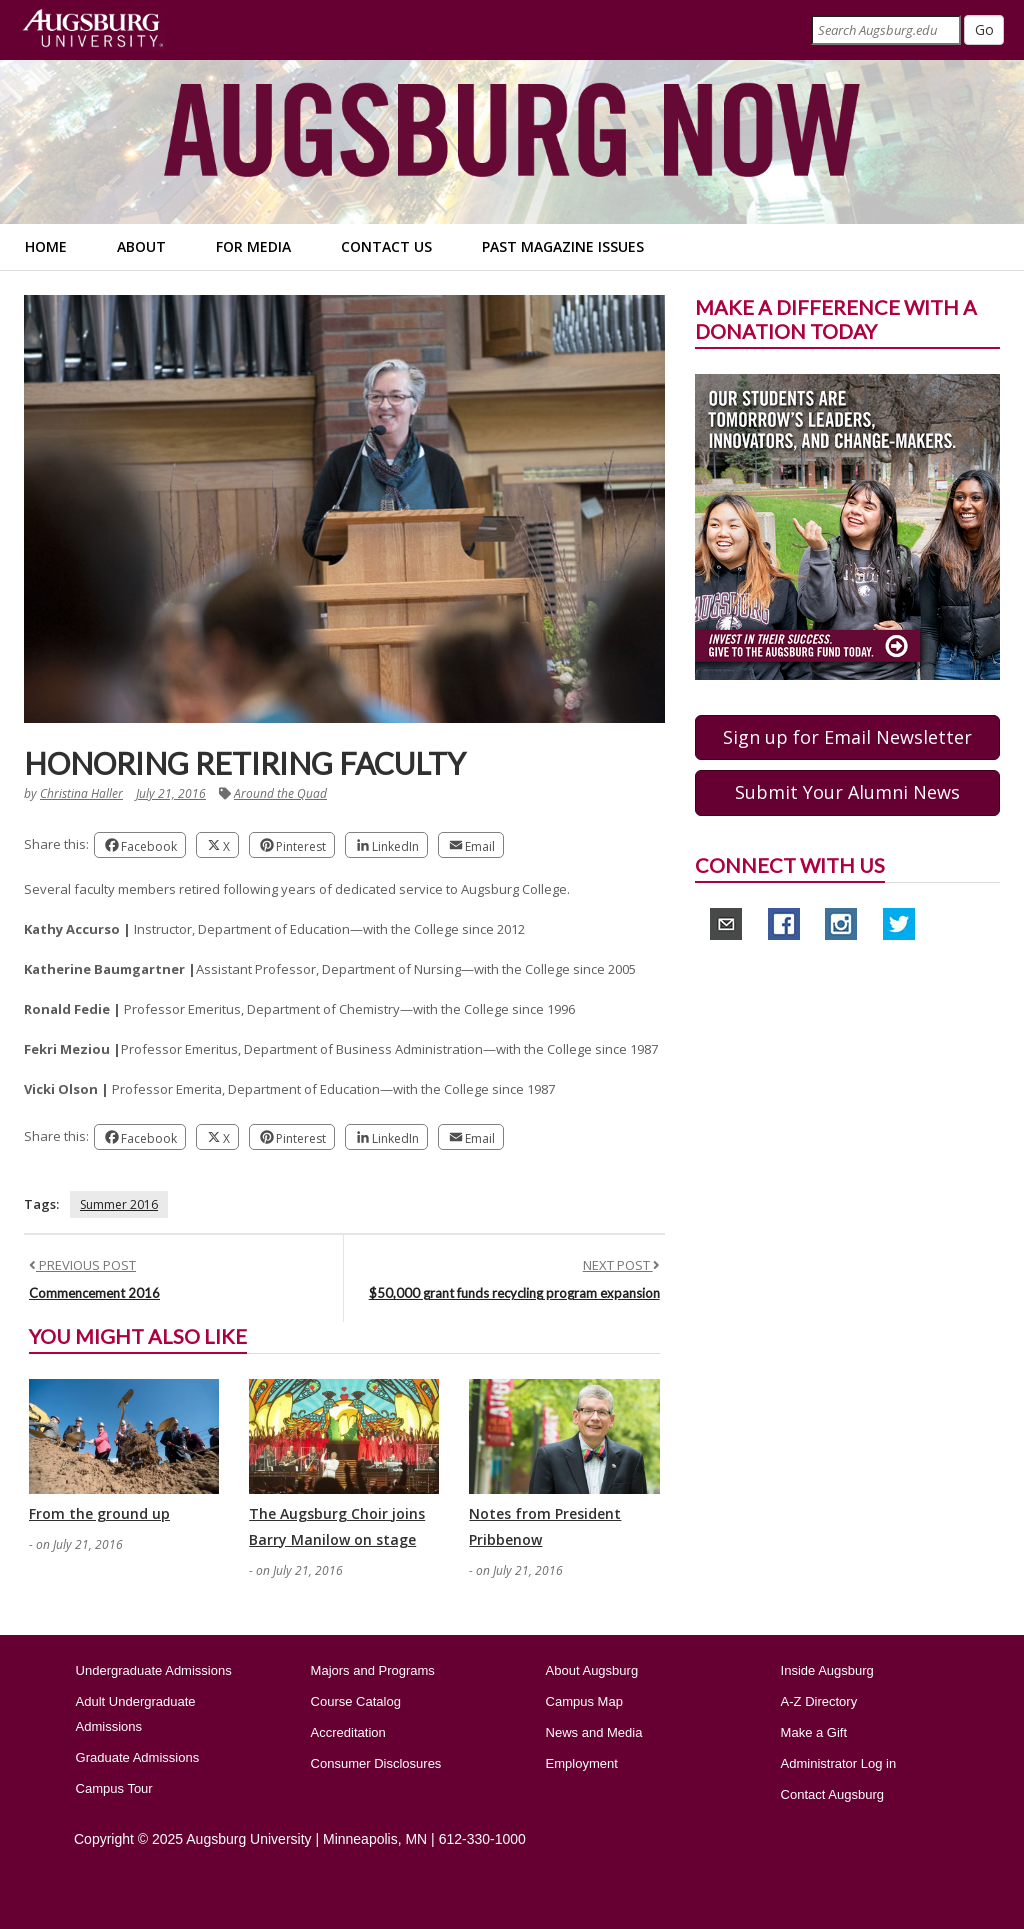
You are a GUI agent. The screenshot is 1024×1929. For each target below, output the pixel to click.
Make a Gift (814, 1732)
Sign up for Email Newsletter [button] (847, 737)
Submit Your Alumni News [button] (847, 792)
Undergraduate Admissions (154, 1670)
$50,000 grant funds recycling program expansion (514, 1293)
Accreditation (348, 1732)
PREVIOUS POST (82, 1265)
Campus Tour (114, 1788)
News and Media (594, 1732)
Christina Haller (81, 793)
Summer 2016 (119, 1204)
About (141, 246)
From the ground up (99, 1513)
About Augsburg (592, 1670)
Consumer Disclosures (376, 1763)
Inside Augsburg (827, 1670)
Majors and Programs (373, 1670)
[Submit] (984, 30)
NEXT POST (621, 1265)
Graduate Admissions (138, 1757)
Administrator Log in (839, 1763)
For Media (253, 246)
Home (46, 246)
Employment (582, 1763)
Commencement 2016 (94, 1293)
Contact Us (386, 246)
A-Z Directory (819, 1701)
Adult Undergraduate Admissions (136, 1714)
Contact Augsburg (832, 1794)
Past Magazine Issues (563, 246)
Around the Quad (280, 793)
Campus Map (584, 1701)
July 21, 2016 (171, 793)
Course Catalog (356, 1701)
